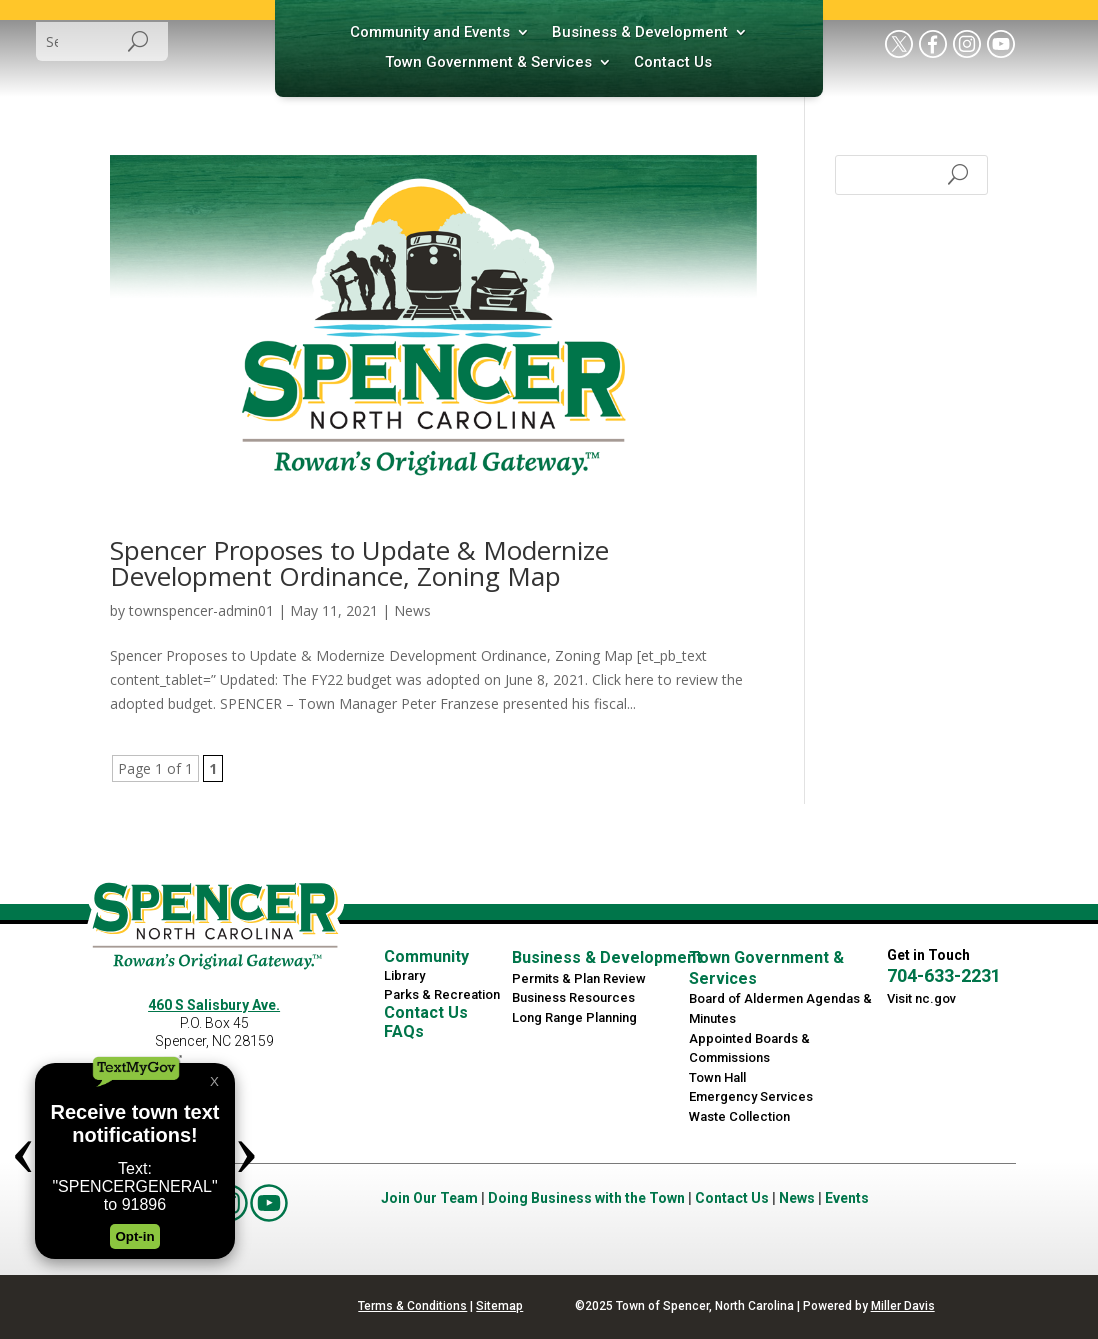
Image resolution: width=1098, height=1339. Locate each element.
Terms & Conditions (412, 1306)
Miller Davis (903, 1306)
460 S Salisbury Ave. (214, 1005)
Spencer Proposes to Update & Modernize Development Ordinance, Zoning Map (359, 563)
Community (426, 956)
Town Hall (717, 1077)
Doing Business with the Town (586, 1198)
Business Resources (573, 997)
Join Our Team (429, 1198)
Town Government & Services (488, 63)
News (412, 610)
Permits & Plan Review (579, 978)
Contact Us (673, 63)
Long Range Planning (574, 1017)
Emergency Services (751, 1096)
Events (847, 1198)
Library (404, 975)
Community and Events (430, 33)
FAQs (404, 1031)
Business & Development (640, 33)
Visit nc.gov (921, 998)
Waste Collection (739, 1116)
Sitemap (499, 1306)
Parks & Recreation (442, 994)
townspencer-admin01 (201, 610)
